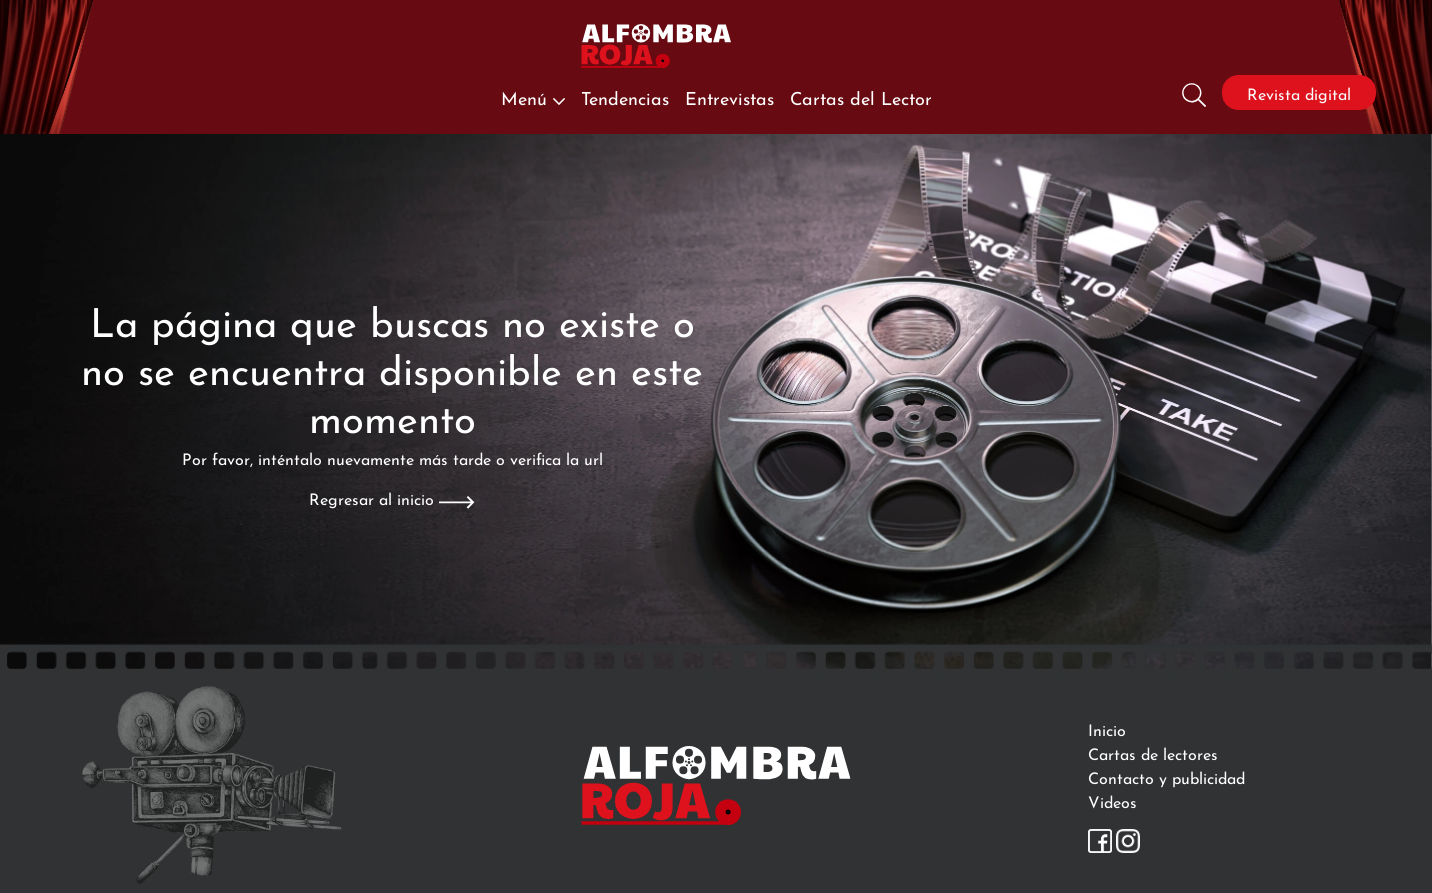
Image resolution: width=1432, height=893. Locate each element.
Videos (1112, 800)
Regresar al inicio (391, 497)
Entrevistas (729, 96)
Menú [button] (533, 96)
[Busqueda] (1194, 93)
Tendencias (625, 96)
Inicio (1107, 728)
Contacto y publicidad (1166, 776)
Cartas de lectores (1153, 752)
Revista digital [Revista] (1299, 92)
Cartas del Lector (861, 96)
